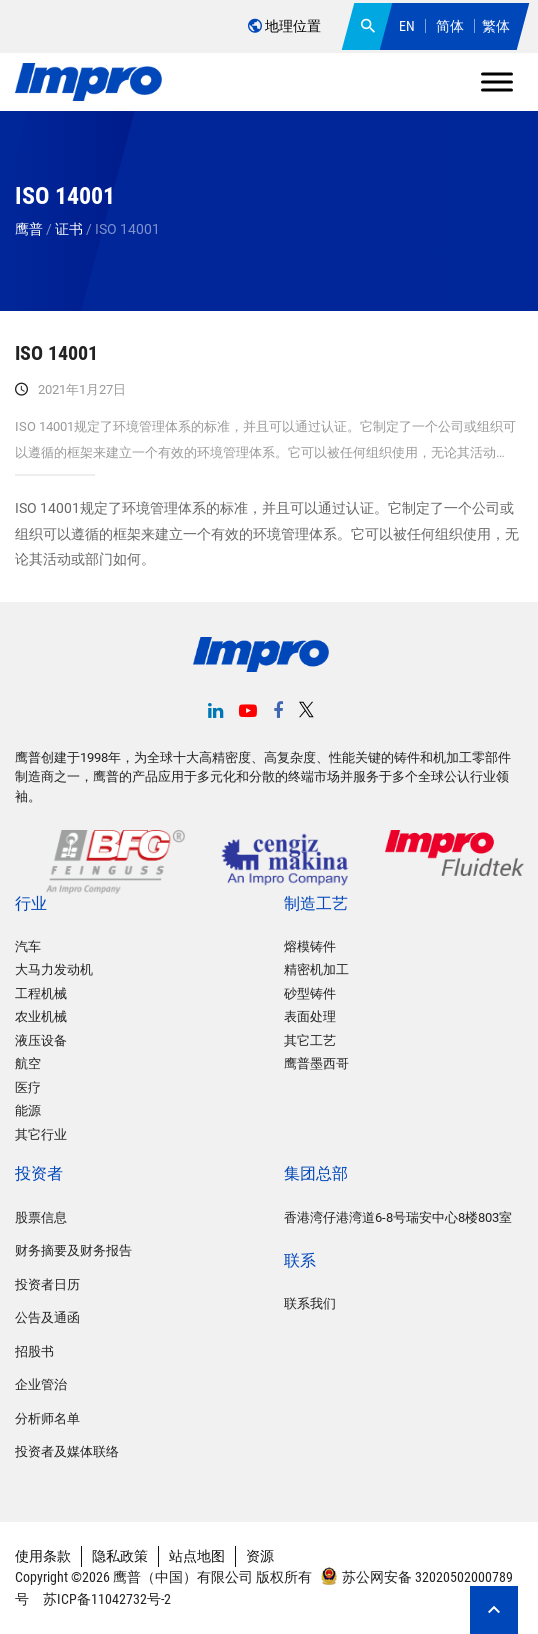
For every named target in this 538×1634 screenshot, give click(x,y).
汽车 (28, 946)
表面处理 (310, 1016)
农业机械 (41, 1016)
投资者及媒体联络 (67, 1451)
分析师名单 (47, 1418)
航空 (28, 1063)
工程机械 (41, 993)
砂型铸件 (310, 993)
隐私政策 (120, 1556)
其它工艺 (310, 1040)
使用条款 (43, 1556)
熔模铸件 (310, 946)
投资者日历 (47, 1284)
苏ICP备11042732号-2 (105, 1599)
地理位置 (284, 26)
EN (407, 26)
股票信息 (41, 1217)
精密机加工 (316, 969)
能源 (28, 1110)
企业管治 (41, 1384)
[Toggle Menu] (497, 81)
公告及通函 (47, 1317)
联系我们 (310, 1303)
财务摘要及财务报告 (73, 1250)
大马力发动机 (54, 969)
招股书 (34, 1351)
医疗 (28, 1087)
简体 (450, 26)
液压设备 (41, 1040)
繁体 (496, 26)
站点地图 (197, 1556)
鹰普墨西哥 (316, 1063)
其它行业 (41, 1134)
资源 (260, 1556)
